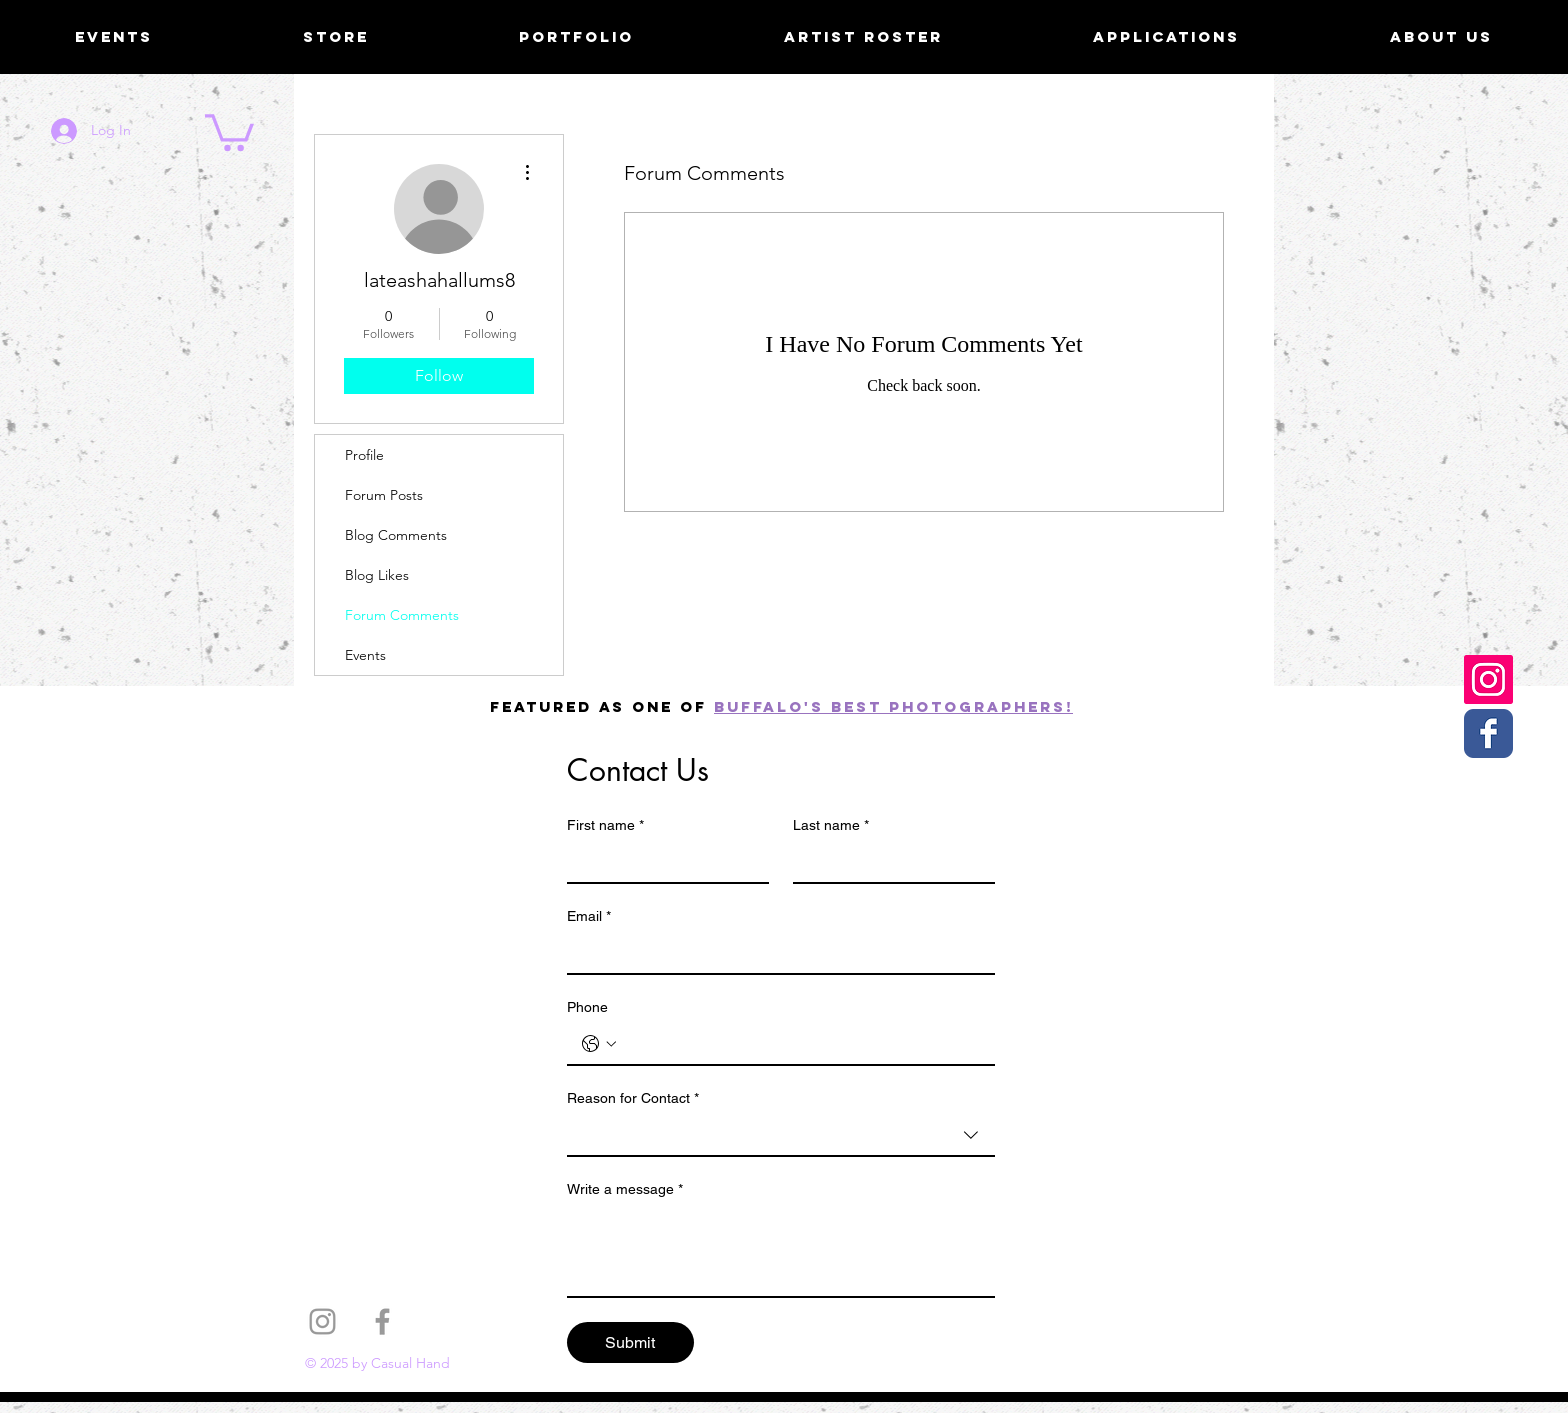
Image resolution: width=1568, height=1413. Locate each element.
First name (605, 825)
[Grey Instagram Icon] (322, 1321)
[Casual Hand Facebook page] (1488, 733)
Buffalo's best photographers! (893, 706)
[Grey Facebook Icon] (382, 1321)
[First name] (662, 862)
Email (589, 916)
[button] (229, 130)
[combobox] (781, 1136)
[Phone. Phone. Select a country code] (599, 1044)
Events (365, 655)
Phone (587, 1007)
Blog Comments (396, 535)
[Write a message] (781, 1251)
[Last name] (888, 862)
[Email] (775, 953)
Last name (831, 825)
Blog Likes (377, 575)
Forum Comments (402, 615)
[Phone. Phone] (801, 1044)
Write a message (625, 1189)
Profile (364, 455)
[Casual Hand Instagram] (1488, 679)
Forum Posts (384, 495)
